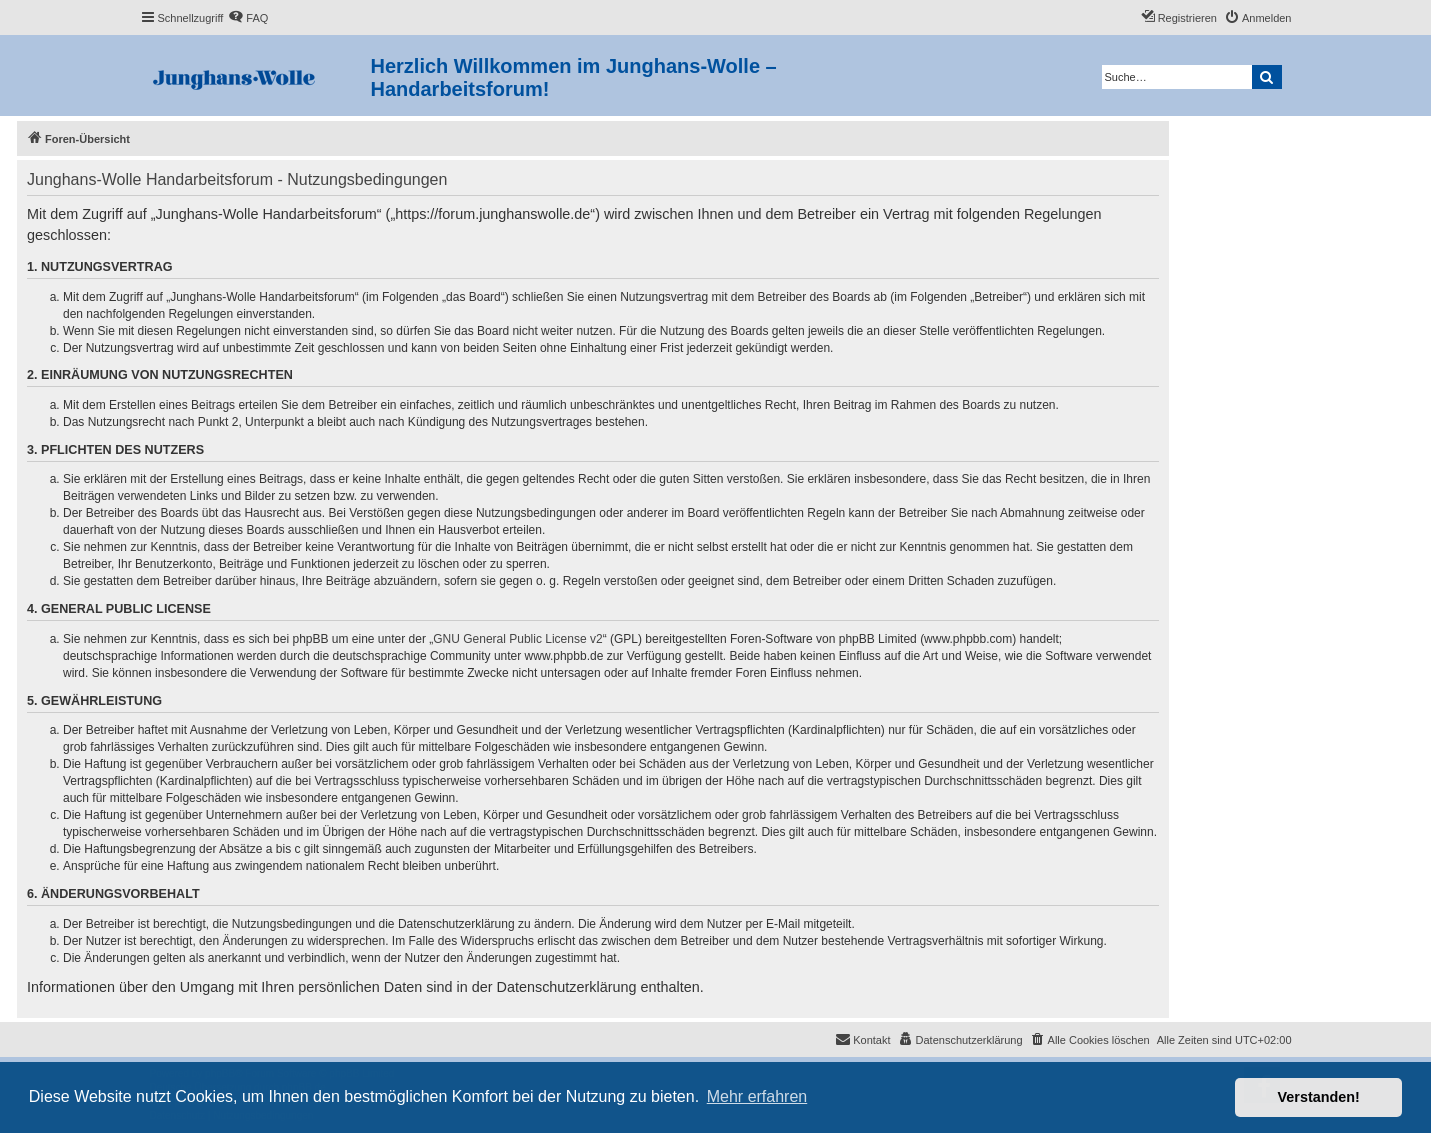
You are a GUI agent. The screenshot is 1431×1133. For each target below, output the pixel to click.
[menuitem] (248, 18)
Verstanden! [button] (1319, 1097)
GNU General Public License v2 (517, 639)
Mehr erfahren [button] (757, 1096)
